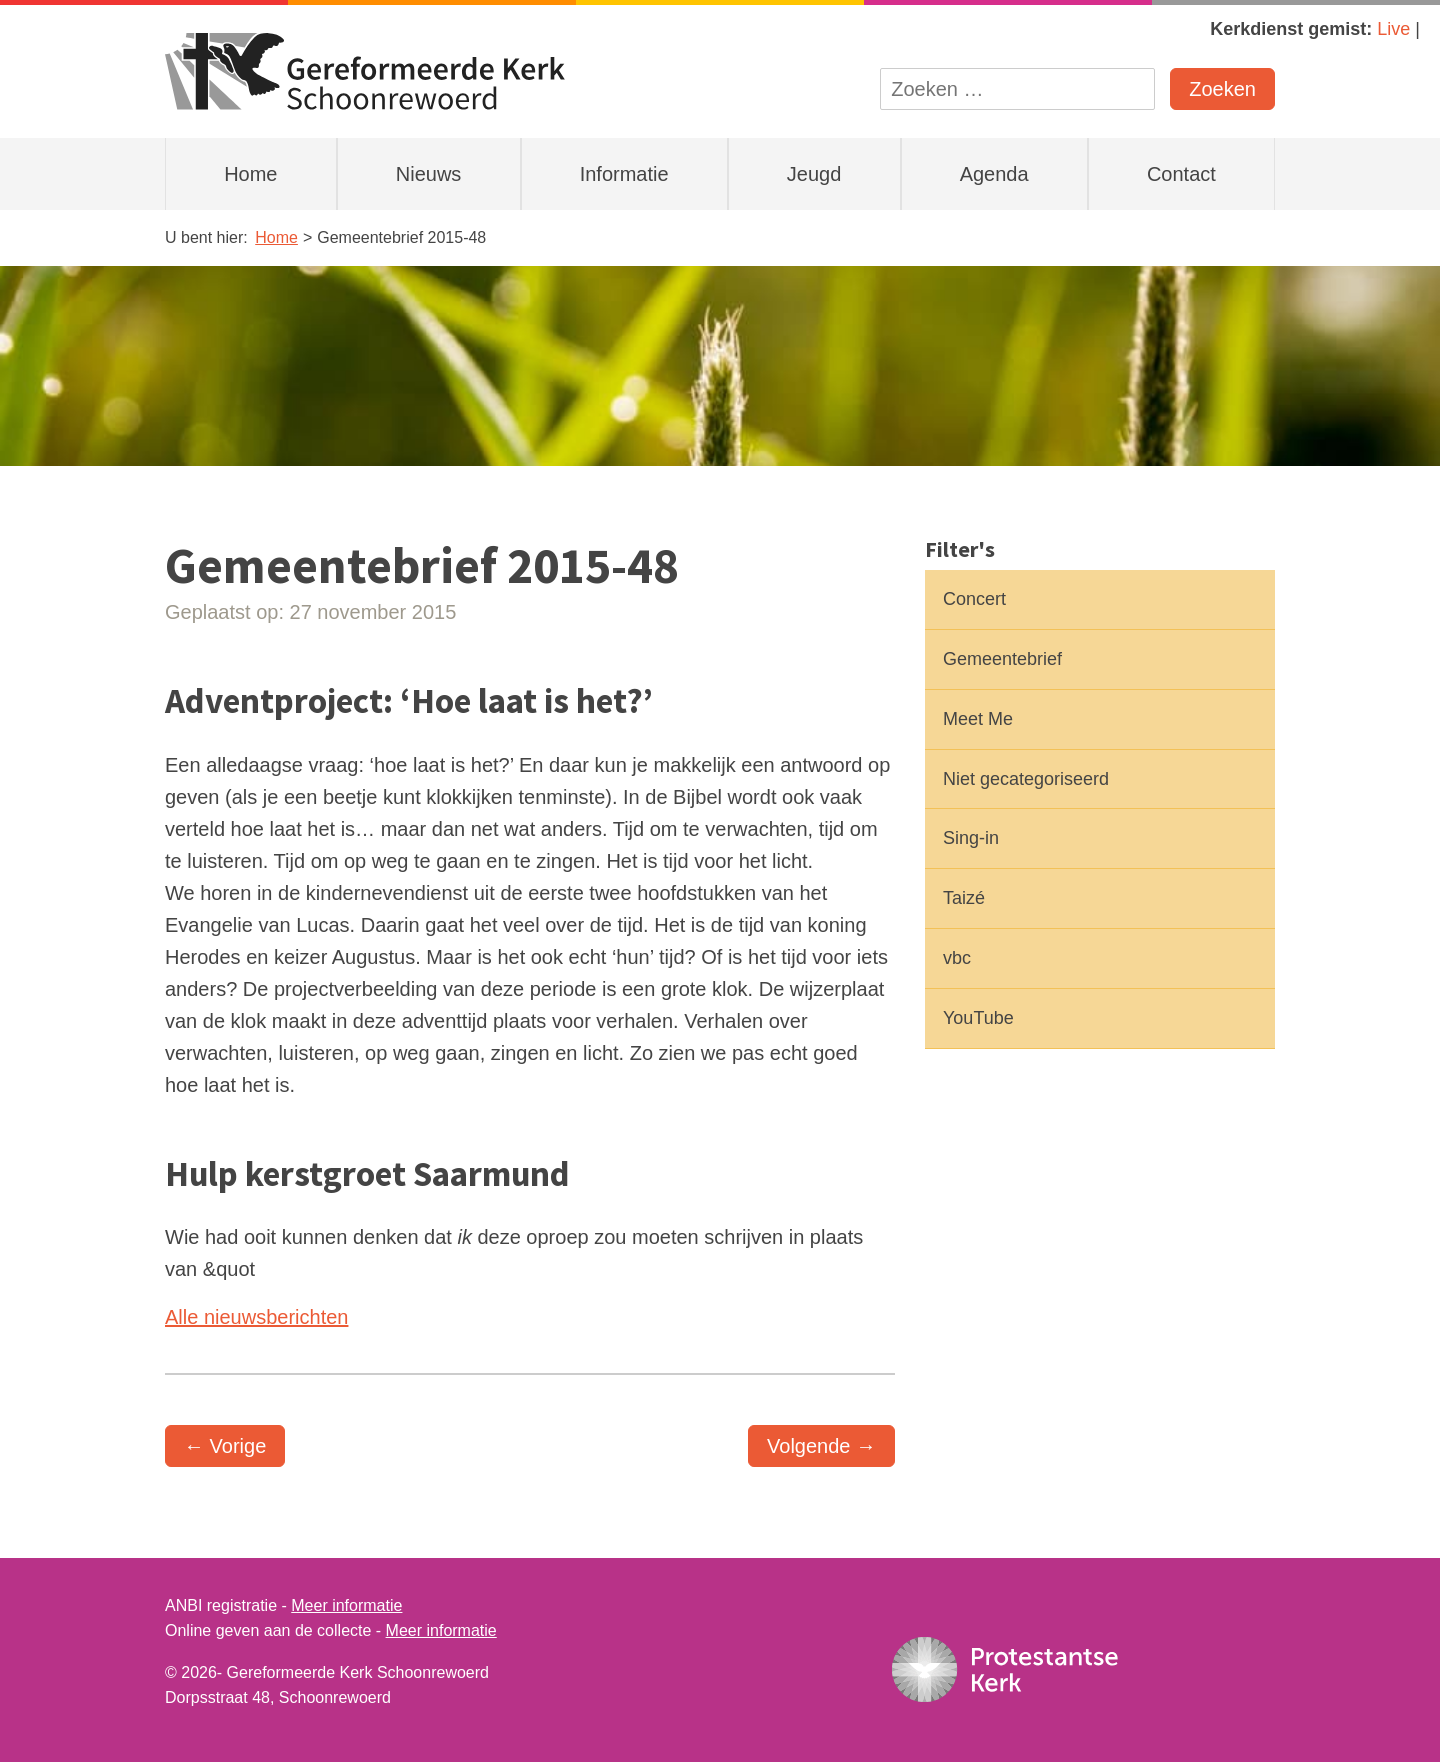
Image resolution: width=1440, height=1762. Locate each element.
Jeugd (814, 174)
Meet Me (978, 719)
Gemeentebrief (1002, 659)
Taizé (964, 898)
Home (250, 174)
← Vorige (225, 1446)
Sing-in (971, 838)
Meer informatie (346, 1605)
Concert (974, 599)
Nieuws (429, 174)
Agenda (994, 174)
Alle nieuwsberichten (256, 1317)
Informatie (624, 174)
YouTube (978, 1018)
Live (1393, 29)
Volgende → (821, 1446)
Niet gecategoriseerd (1026, 779)
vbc (957, 958)
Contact (1181, 174)
